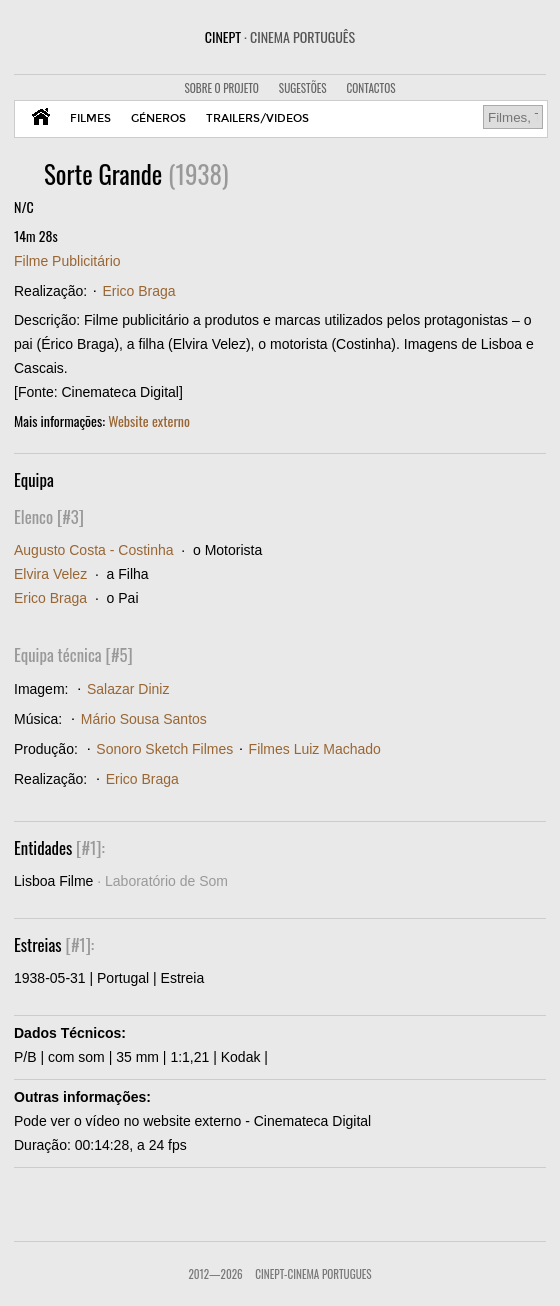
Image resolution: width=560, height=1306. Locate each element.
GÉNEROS (158, 118)
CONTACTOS (371, 88)
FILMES (90, 118)
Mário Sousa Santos (144, 719)
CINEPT (280, 36)
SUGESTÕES (303, 88)
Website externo (149, 420)
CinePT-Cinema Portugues (313, 1274)
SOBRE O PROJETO (221, 88)
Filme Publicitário (67, 261)
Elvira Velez (50, 574)
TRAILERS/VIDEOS (257, 118)
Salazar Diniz (128, 689)
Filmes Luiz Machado (315, 749)
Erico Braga (138, 291)
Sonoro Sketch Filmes (164, 749)
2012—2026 (215, 1274)
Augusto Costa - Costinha (94, 550)
